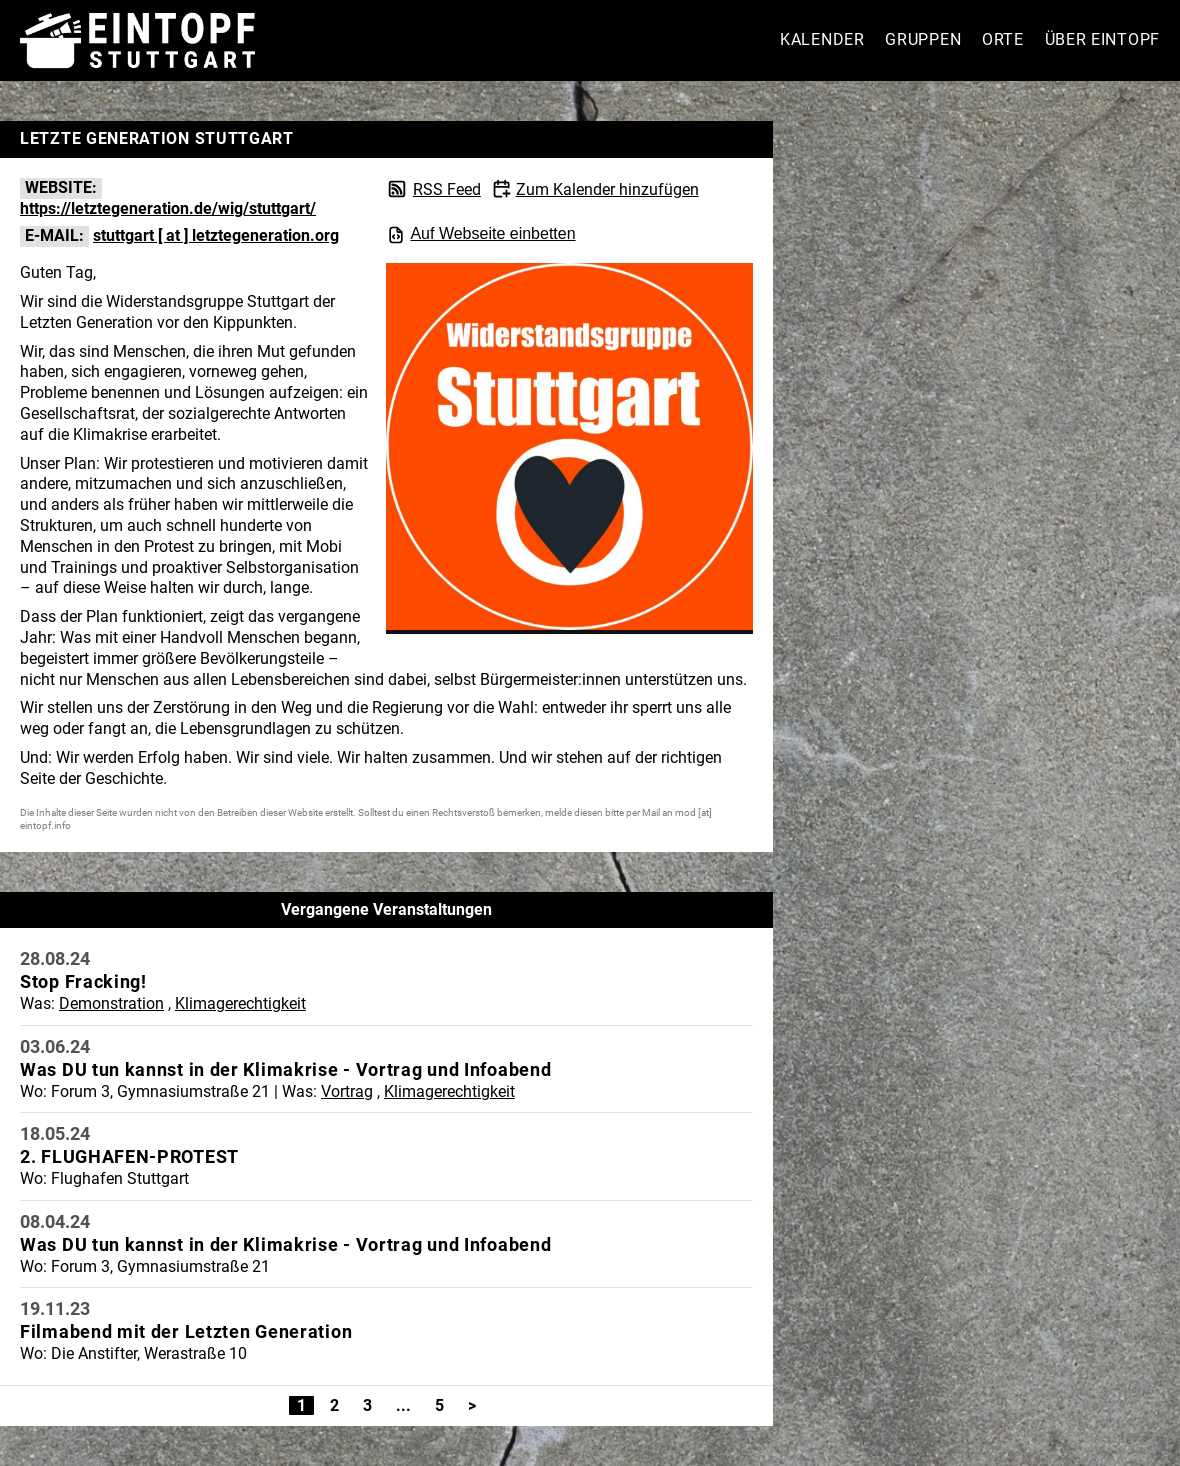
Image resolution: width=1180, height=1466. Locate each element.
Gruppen (923, 39)
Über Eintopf (1102, 39)
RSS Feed (447, 189)
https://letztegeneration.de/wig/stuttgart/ (168, 208)
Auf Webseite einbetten (480, 235)
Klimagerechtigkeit (240, 1003)
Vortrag (347, 1091)
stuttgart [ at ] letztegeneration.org (216, 235)
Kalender (822, 39)
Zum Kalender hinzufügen (607, 189)
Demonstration (111, 1003)
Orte (1003, 39)
